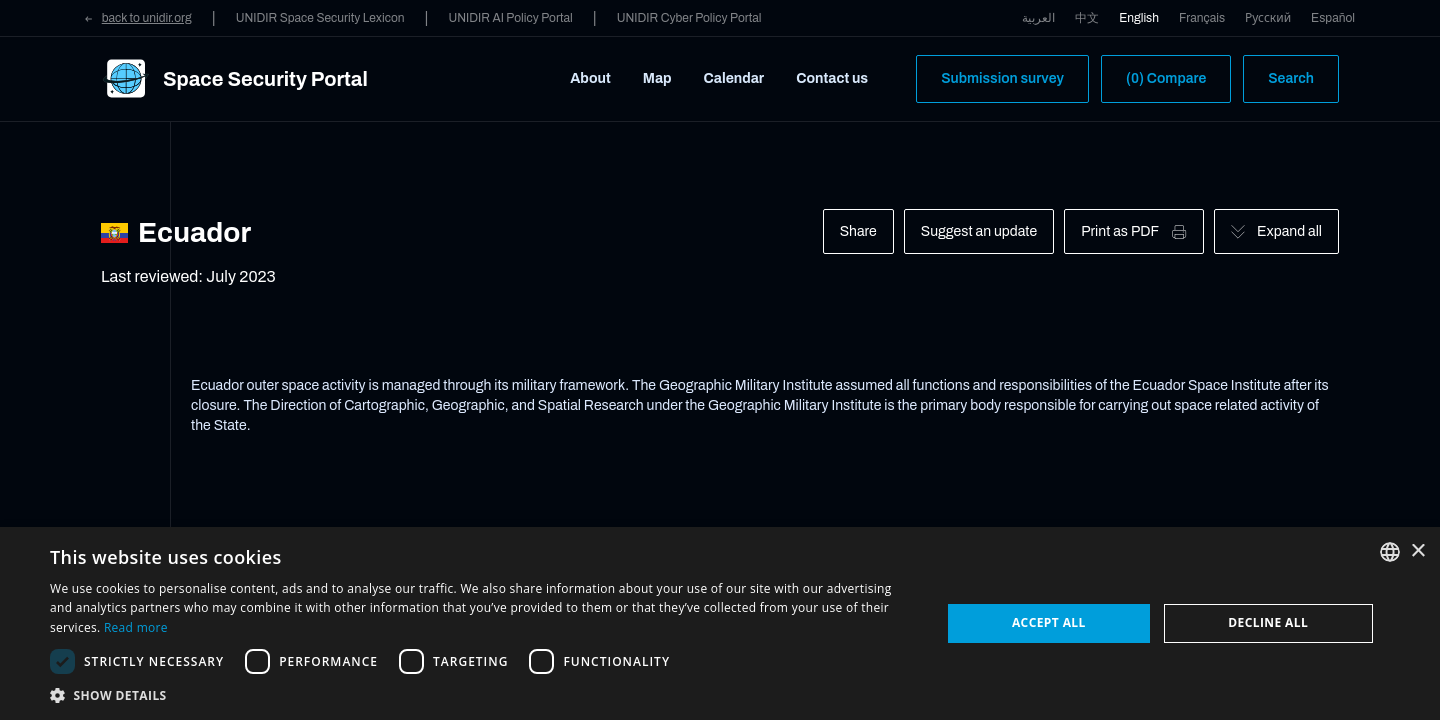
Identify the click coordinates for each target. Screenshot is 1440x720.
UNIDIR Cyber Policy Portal (689, 18)
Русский (1268, 18)
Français (1202, 18)
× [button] (1417, 551)
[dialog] (720, 623)
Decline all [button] (1268, 622)
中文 (1087, 18)
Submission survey (1002, 78)
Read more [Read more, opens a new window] (136, 627)
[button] (482, 695)
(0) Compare (1166, 78)
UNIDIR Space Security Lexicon (320, 18)
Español (1333, 18)
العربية (1038, 18)
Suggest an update (979, 231)
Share (858, 231)
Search (1291, 78)
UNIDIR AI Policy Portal (510, 18)
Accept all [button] (1049, 622)
